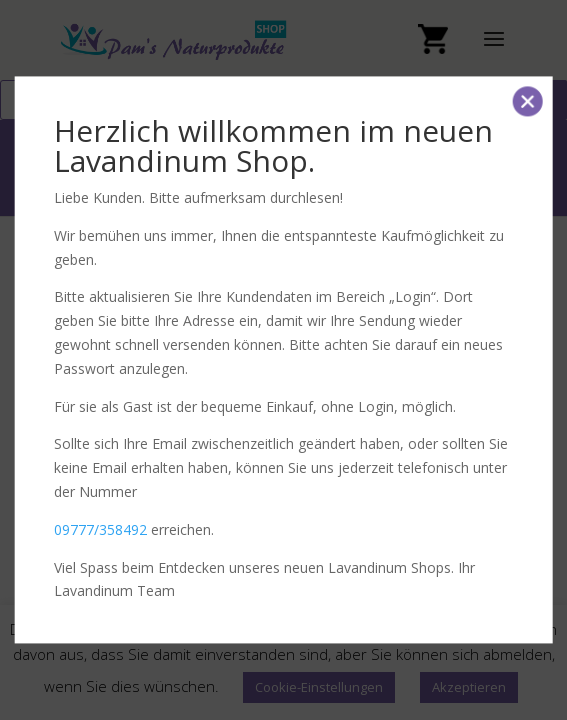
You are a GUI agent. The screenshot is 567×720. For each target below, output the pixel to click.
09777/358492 (100, 529)
